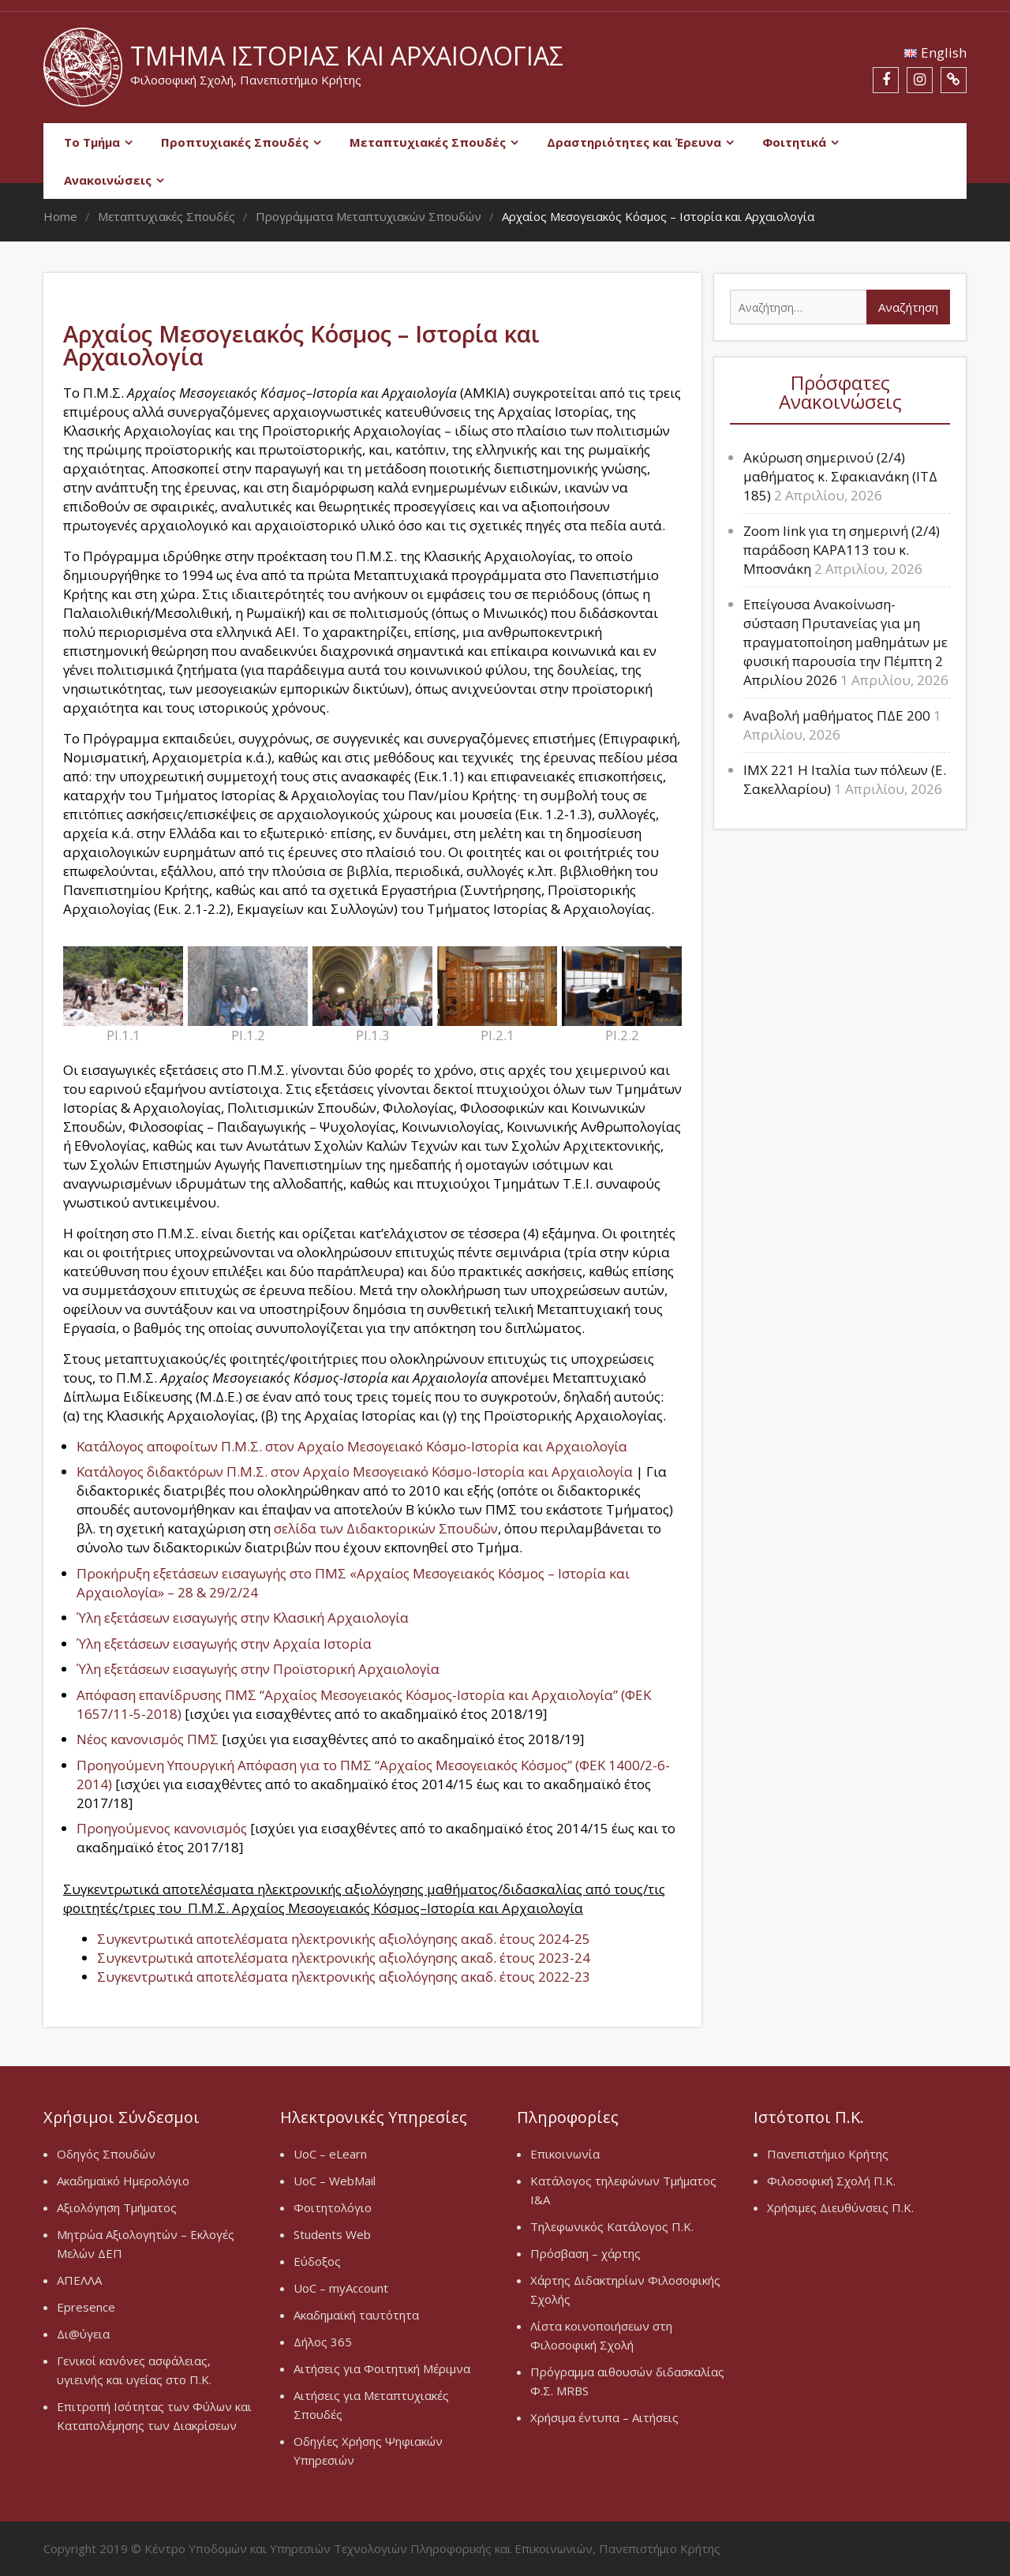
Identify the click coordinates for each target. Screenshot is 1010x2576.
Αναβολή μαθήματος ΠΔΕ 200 (836, 715)
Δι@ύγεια (83, 2334)
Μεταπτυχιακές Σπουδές (428, 142)
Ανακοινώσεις (108, 180)
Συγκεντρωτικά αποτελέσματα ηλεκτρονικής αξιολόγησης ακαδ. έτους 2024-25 (343, 1939)
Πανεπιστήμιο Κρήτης (827, 2154)
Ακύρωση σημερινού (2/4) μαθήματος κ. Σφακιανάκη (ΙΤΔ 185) (840, 476)
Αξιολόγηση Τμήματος (117, 2207)
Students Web (332, 2234)
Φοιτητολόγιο (333, 2207)
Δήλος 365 (323, 2341)
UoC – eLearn (330, 2154)
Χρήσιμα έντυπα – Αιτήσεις (604, 2417)
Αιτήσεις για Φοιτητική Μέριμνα (382, 2368)
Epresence (86, 2307)
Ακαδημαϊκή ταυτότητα (356, 2315)
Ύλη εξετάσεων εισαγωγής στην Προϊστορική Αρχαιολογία (258, 1669)
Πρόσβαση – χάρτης (585, 2253)
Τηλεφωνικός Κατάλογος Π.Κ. (612, 2226)
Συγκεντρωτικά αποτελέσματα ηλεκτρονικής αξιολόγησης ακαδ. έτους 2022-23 (343, 1977)
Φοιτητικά (794, 142)
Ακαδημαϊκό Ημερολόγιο (123, 2180)
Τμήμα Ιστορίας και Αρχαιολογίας (346, 56)
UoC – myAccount (341, 2288)
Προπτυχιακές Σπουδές (235, 142)
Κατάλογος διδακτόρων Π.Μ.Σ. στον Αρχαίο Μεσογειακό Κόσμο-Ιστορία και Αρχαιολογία (356, 1471)
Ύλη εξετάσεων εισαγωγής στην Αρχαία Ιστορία (224, 1643)
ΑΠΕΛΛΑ (79, 2280)
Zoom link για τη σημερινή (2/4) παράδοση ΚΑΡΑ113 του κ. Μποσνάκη (841, 550)
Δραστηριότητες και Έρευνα (634, 142)
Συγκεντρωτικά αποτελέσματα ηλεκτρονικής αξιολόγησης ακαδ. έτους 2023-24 (343, 1958)
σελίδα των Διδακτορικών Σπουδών (386, 1528)
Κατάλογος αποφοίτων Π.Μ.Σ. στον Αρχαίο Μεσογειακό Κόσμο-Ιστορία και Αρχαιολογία (352, 1446)
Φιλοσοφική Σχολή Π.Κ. (831, 2180)
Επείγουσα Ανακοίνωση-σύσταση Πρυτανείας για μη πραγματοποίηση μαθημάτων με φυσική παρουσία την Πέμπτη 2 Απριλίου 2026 (845, 642)
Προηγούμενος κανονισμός (162, 1828)
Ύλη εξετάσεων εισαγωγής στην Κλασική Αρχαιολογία (243, 1617)
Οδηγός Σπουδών (106, 2154)
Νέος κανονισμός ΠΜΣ (149, 1739)
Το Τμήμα (92, 142)
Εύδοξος (317, 2261)
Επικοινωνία (565, 2154)
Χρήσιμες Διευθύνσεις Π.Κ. (840, 2207)
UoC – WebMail (335, 2180)
